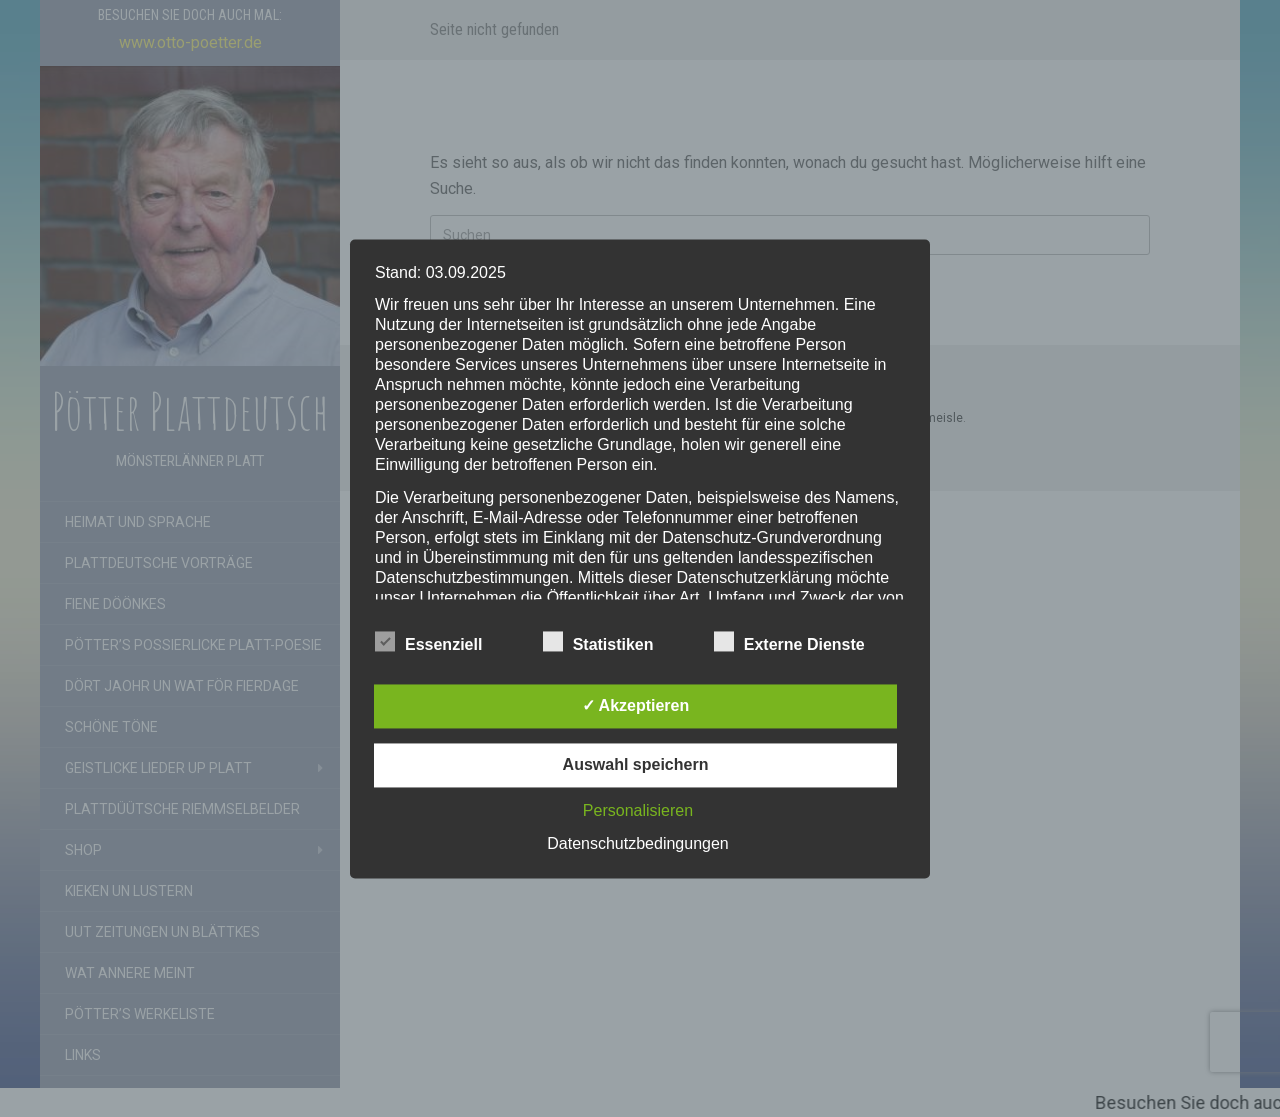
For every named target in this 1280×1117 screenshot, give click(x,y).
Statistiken (598, 642)
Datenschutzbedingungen (637, 843)
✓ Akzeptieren (636, 705)
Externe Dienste (789, 642)
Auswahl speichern (636, 764)
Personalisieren (638, 810)
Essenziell (428, 642)
